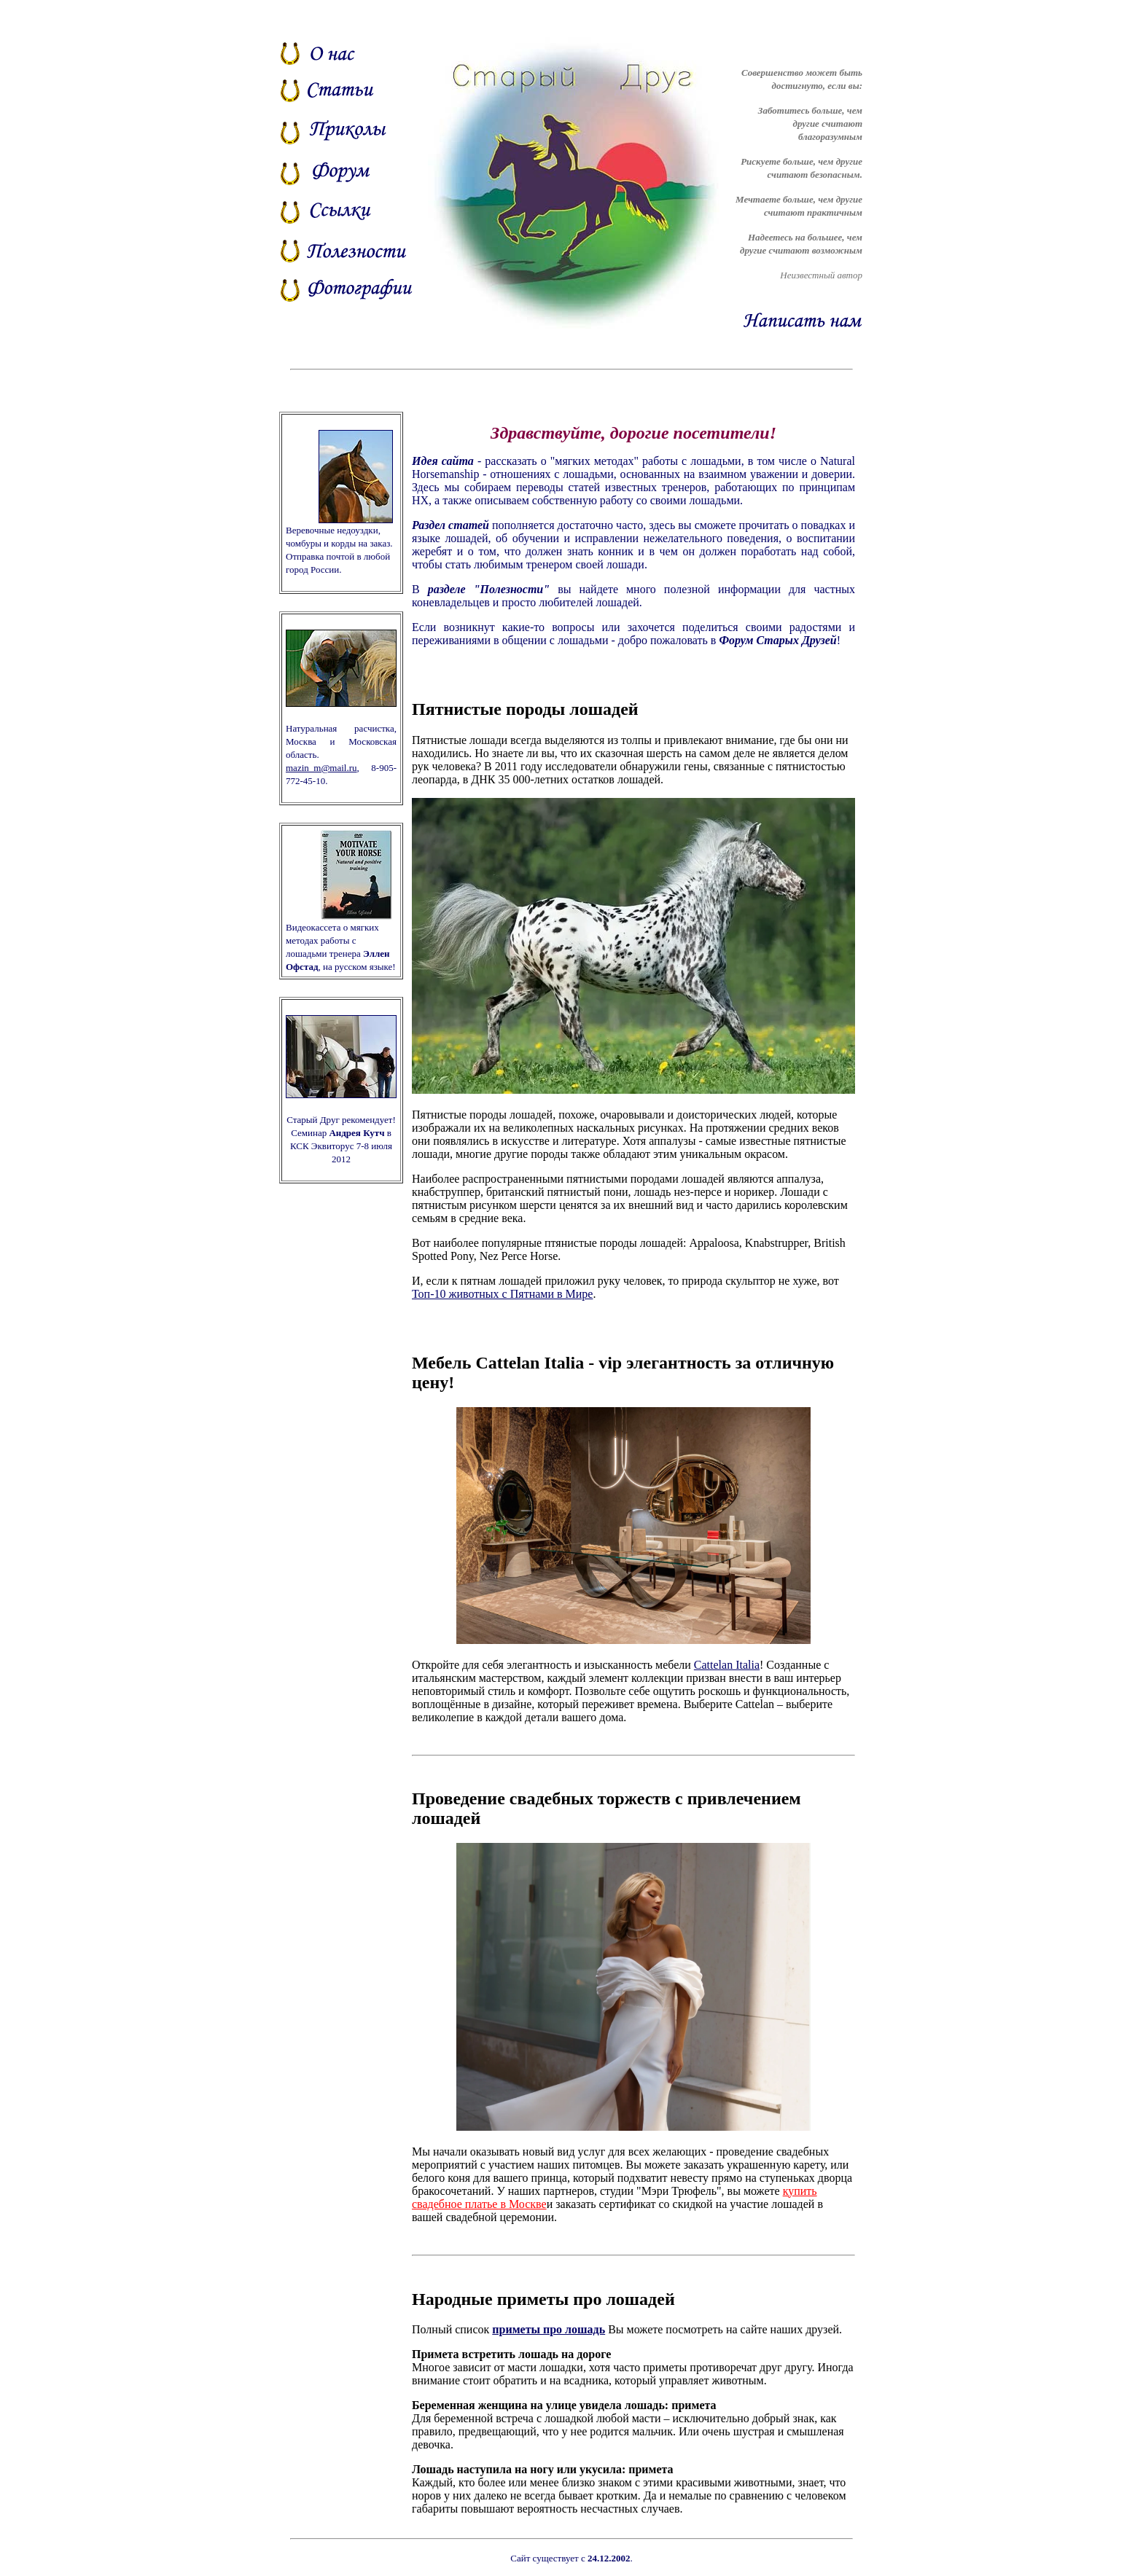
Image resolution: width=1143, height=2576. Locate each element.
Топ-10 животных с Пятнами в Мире (502, 1294)
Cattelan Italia (727, 1665)
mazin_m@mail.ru (321, 767)
